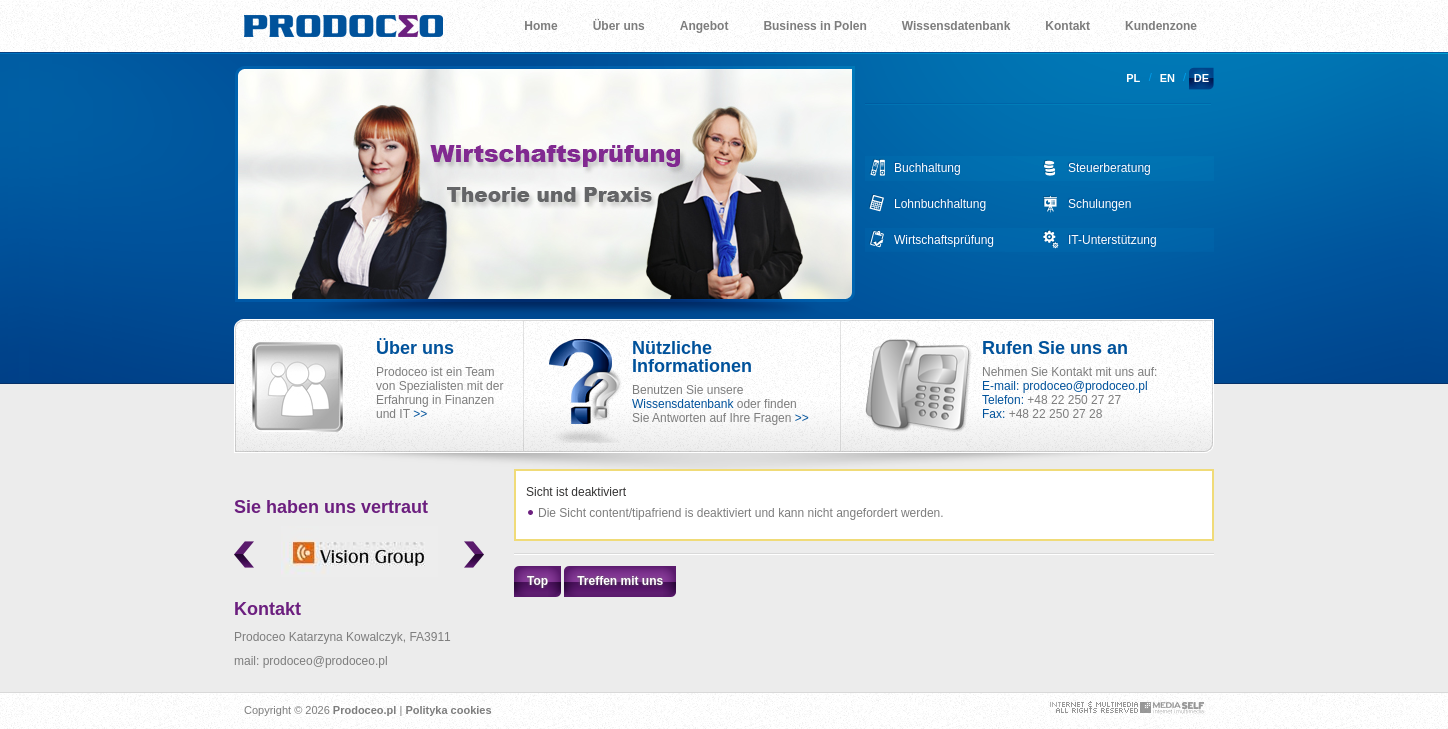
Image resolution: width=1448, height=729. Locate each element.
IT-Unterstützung (1112, 240)
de (1201, 78)
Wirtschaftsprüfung (944, 240)
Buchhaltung (927, 168)
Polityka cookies (448, 710)
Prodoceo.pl (365, 710)
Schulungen (1099, 204)
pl (1133, 78)
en (1167, 78)
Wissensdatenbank (682, 404)
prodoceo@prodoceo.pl (1085, 386)
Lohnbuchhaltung (940, 204)
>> (420, 414)
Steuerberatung (1109, 168)
